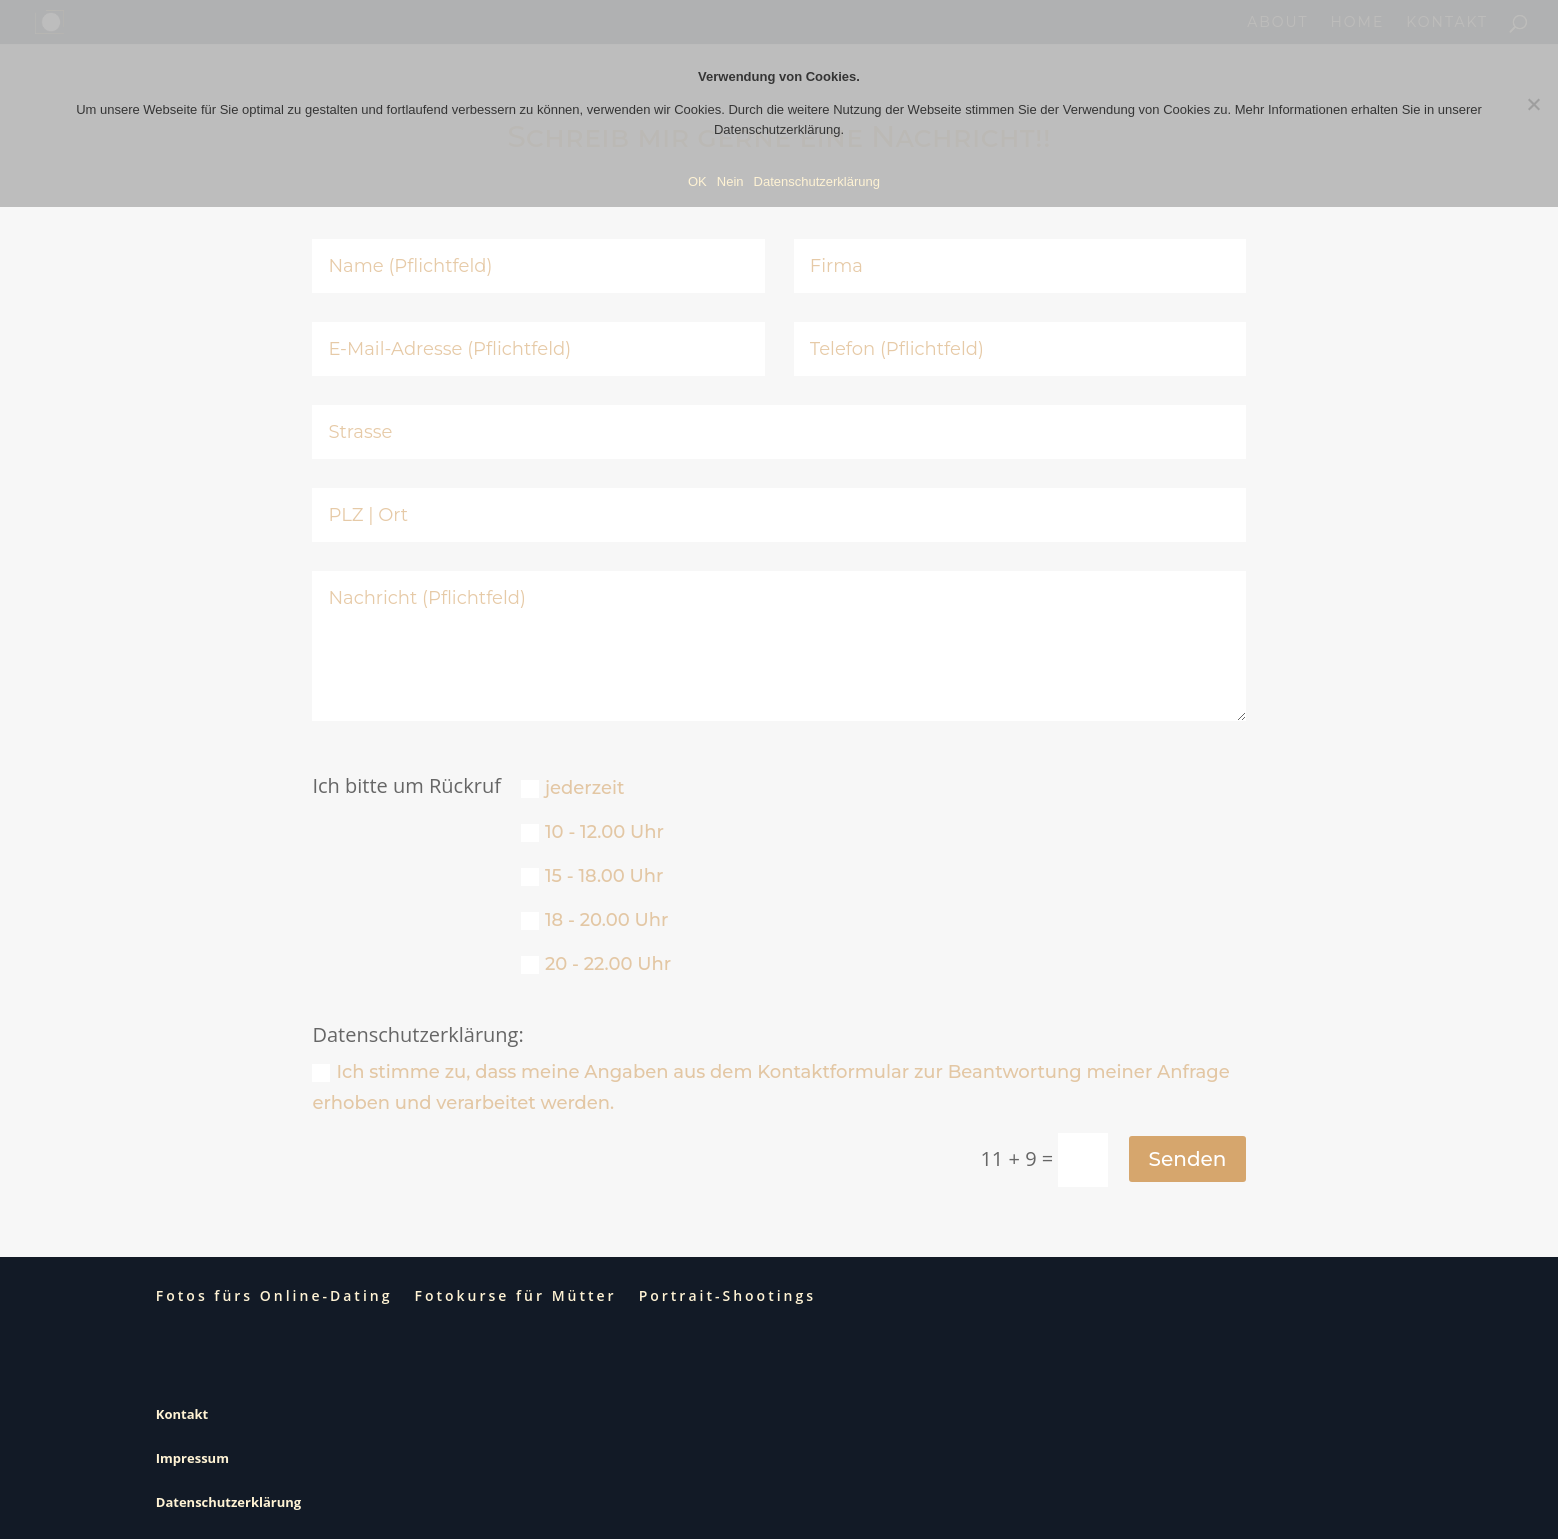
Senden (1188, 1159)
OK (697, 181)
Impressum (192, 1458)
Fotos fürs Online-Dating (274, 1295)
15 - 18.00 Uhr (592, 876)
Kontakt (182, 1414)
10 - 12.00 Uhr (592, 832)
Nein (730, 181)
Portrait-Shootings (727, 1295)
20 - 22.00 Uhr (596, 964)
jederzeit (572, 788)
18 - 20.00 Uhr (595, 920)
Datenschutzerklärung (228, 1502)
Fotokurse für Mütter (515, 1295)
